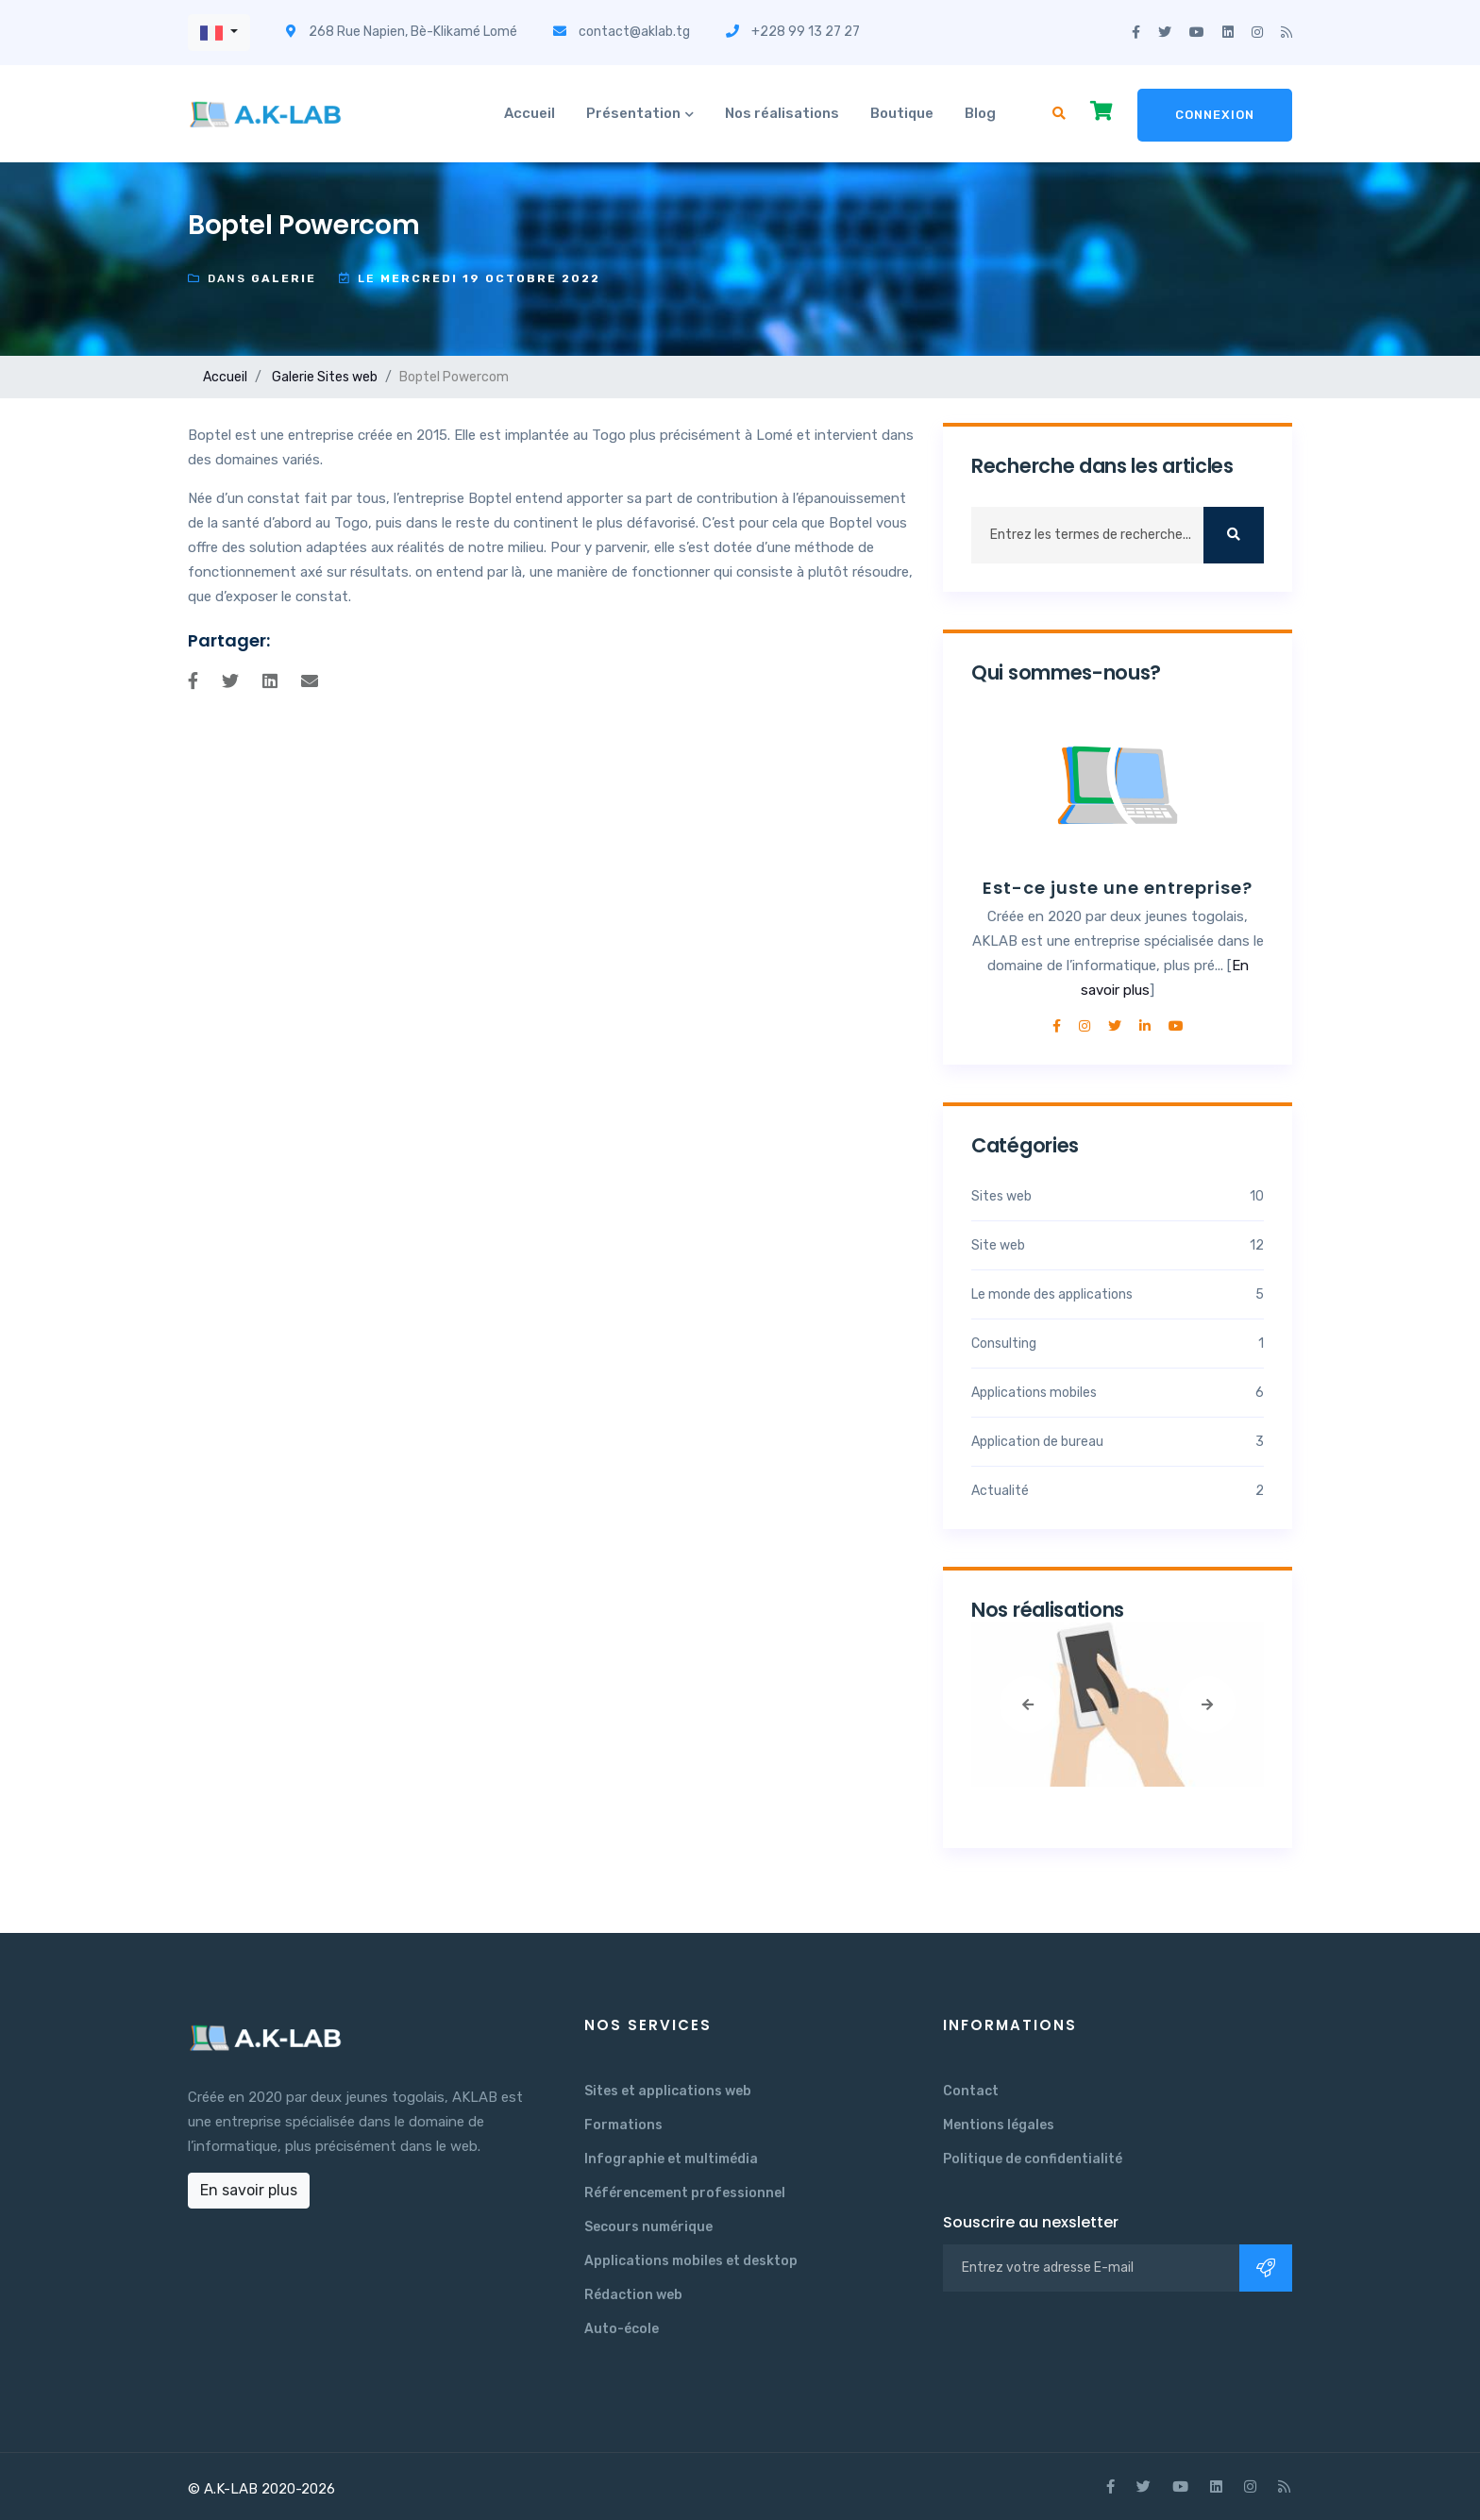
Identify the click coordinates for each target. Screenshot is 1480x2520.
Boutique (901, 113)
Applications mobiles (1117, 1393)
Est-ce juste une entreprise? (1118, 887)
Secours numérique (648, 2227)
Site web (1117, 1245)
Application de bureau (1117, 1442)
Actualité (1117, 1491)
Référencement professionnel (684, 2193)
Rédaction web (633, 2295)
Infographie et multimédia (671, 2159)
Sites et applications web (667, 2091)
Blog (980, 113)
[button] (219, 32)
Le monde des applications (1117, 1294)
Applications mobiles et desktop (691, 2261)
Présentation (633, 113)
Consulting (1117, 1343)
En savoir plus (248, 2190)
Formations (623, 2125)
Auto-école (621, 2329)
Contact (971, 2091)
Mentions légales (998, 2125)
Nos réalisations (782, 113)
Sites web (347, 377)
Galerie (293, 377)
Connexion (1214, 115)
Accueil (529, 113)
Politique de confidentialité (1032, 2159)
